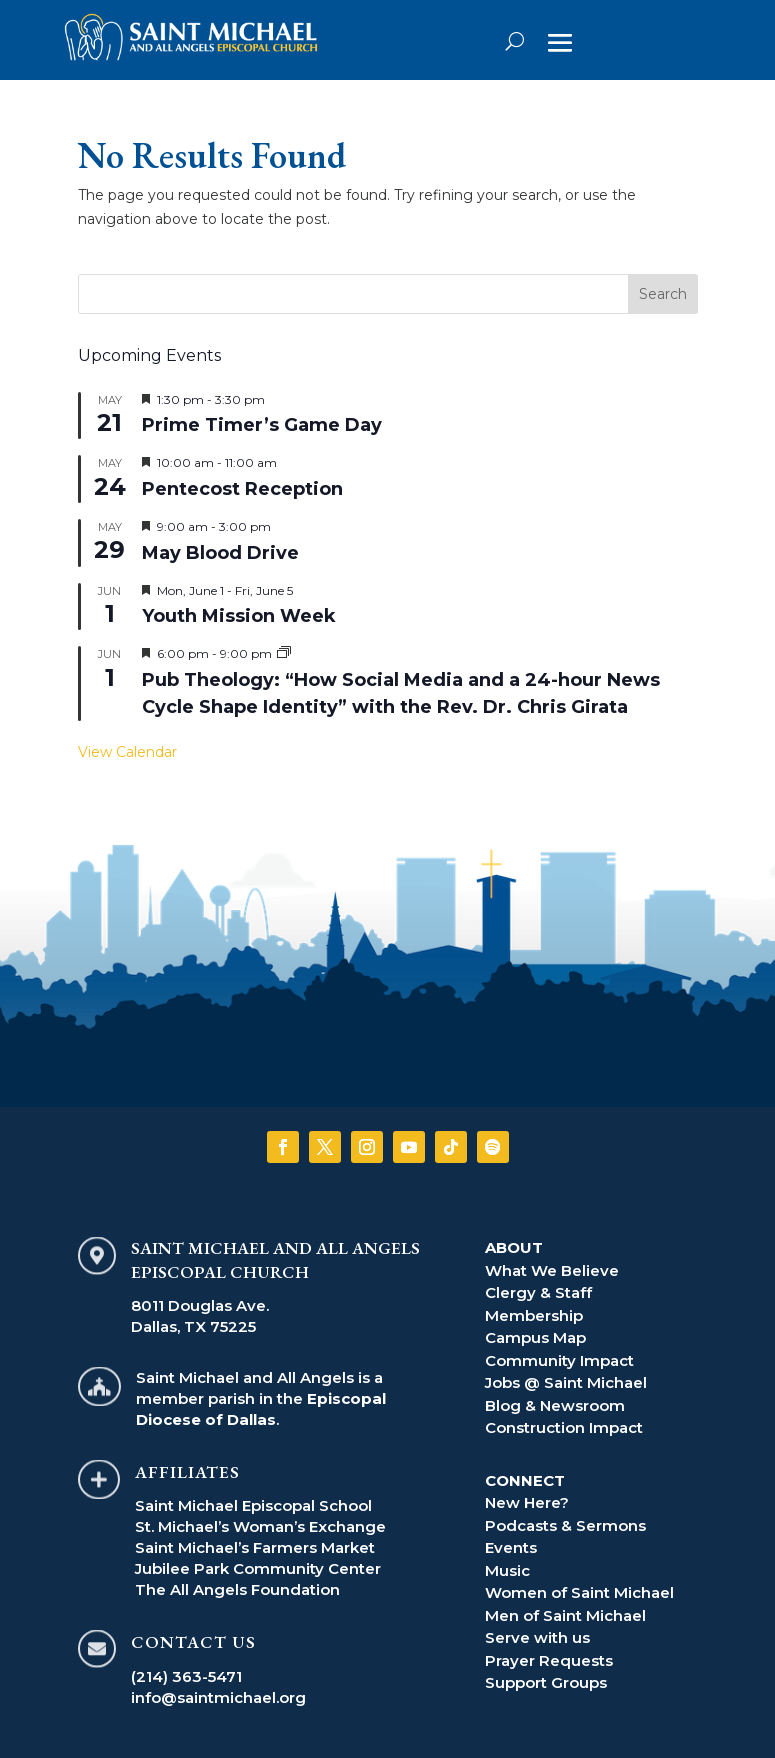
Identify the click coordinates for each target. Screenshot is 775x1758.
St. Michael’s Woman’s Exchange (260, 1526)
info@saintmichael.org (218, 1697)
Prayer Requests (549, 1660)
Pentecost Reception (242, 489)
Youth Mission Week (239, 616)
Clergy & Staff (538, 1292)
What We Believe (552, 1270)
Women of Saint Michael (579, 1592)
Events (511, 1547)
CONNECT (525, 1480)
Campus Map (535, 1337)
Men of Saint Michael (565, 1615)
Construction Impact (564, 1427)
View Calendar (127, 752)
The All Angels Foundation (237, 1589)
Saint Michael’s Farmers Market (255, 1547)
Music (507, 1570)
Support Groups (546, 1682)
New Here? (527, 1502)
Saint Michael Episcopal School (253, 1505)
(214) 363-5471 (186, 1676)
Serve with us (537, 1637)
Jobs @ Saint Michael (566, 1382)
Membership (534, 1315)
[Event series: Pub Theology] (284, 653)
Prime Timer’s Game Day (262, 425)
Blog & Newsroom (555, 1405)
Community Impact (559, 1360)
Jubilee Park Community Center (258, 1568)
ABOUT (514, 1247)
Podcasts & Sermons (565, 1525)
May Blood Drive (220, 553)
